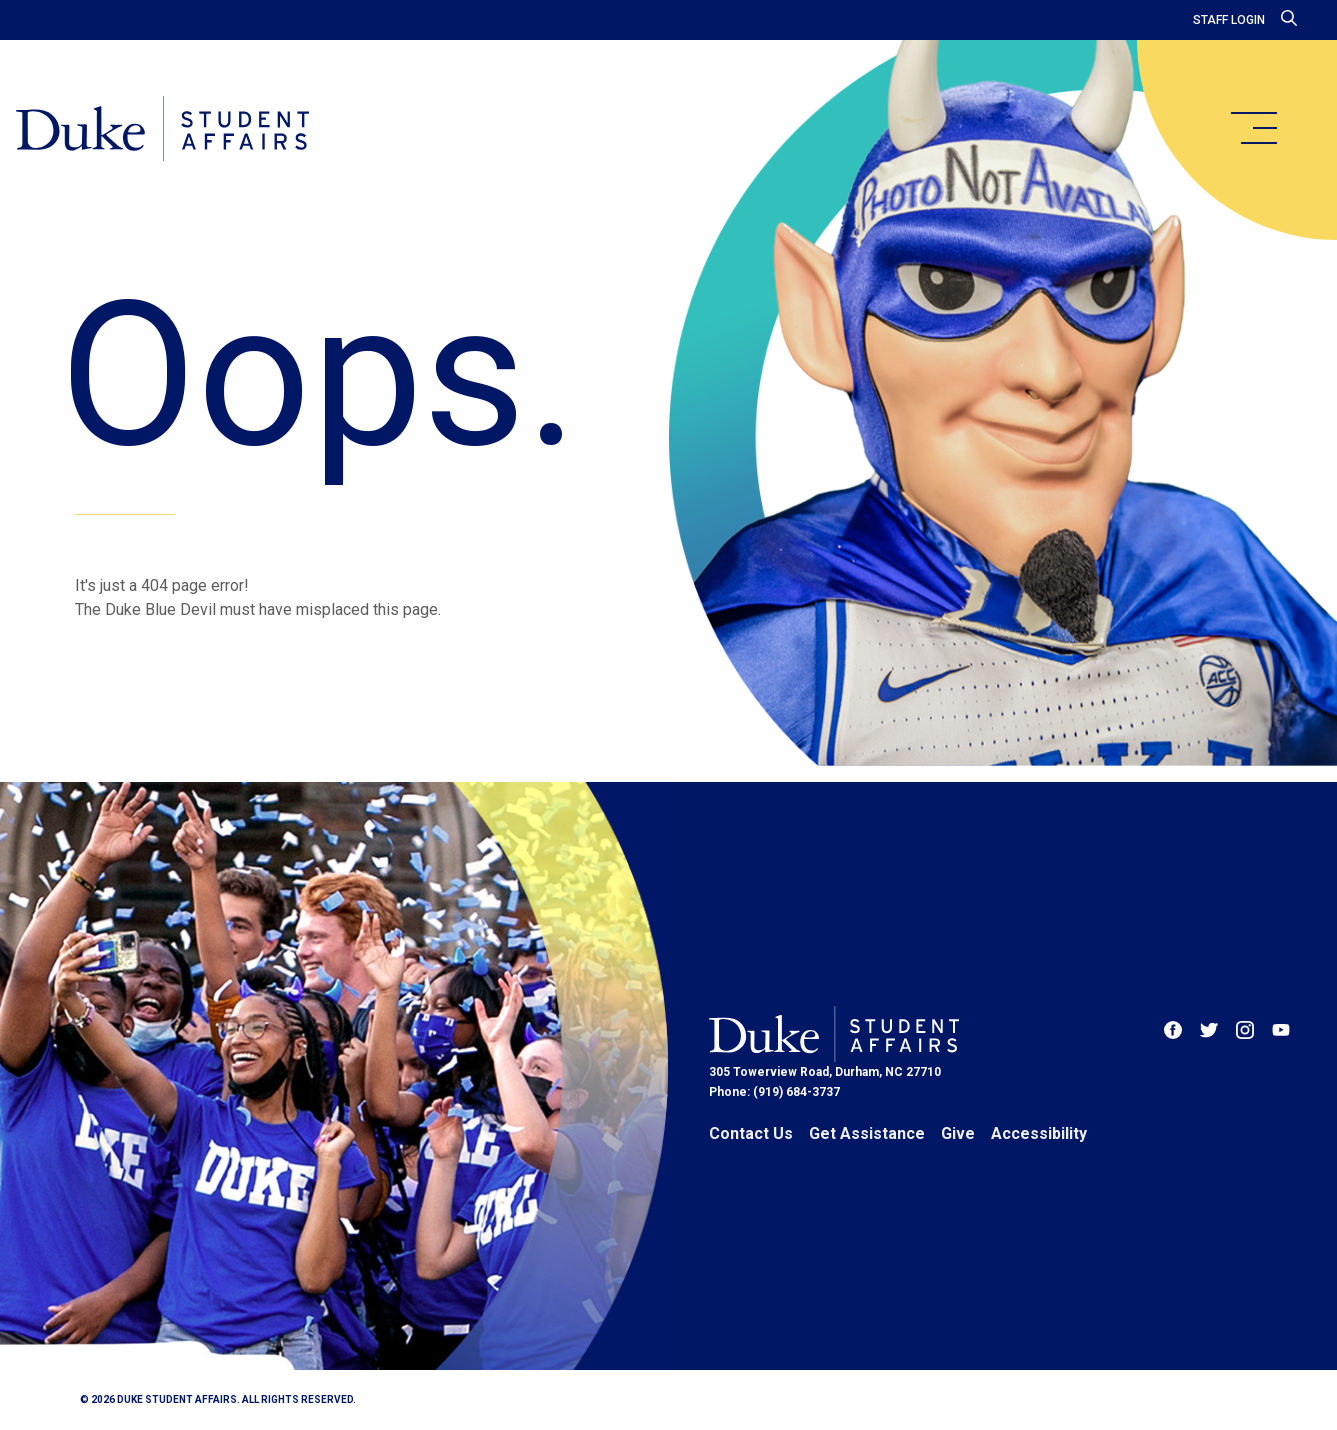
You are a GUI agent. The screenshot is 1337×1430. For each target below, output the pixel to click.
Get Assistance (867, 1133)
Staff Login (1229, 20)
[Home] (162, 130)
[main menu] (1253, 128)
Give (958, 1133)
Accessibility (1039, 1133)
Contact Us (751, 1133)
